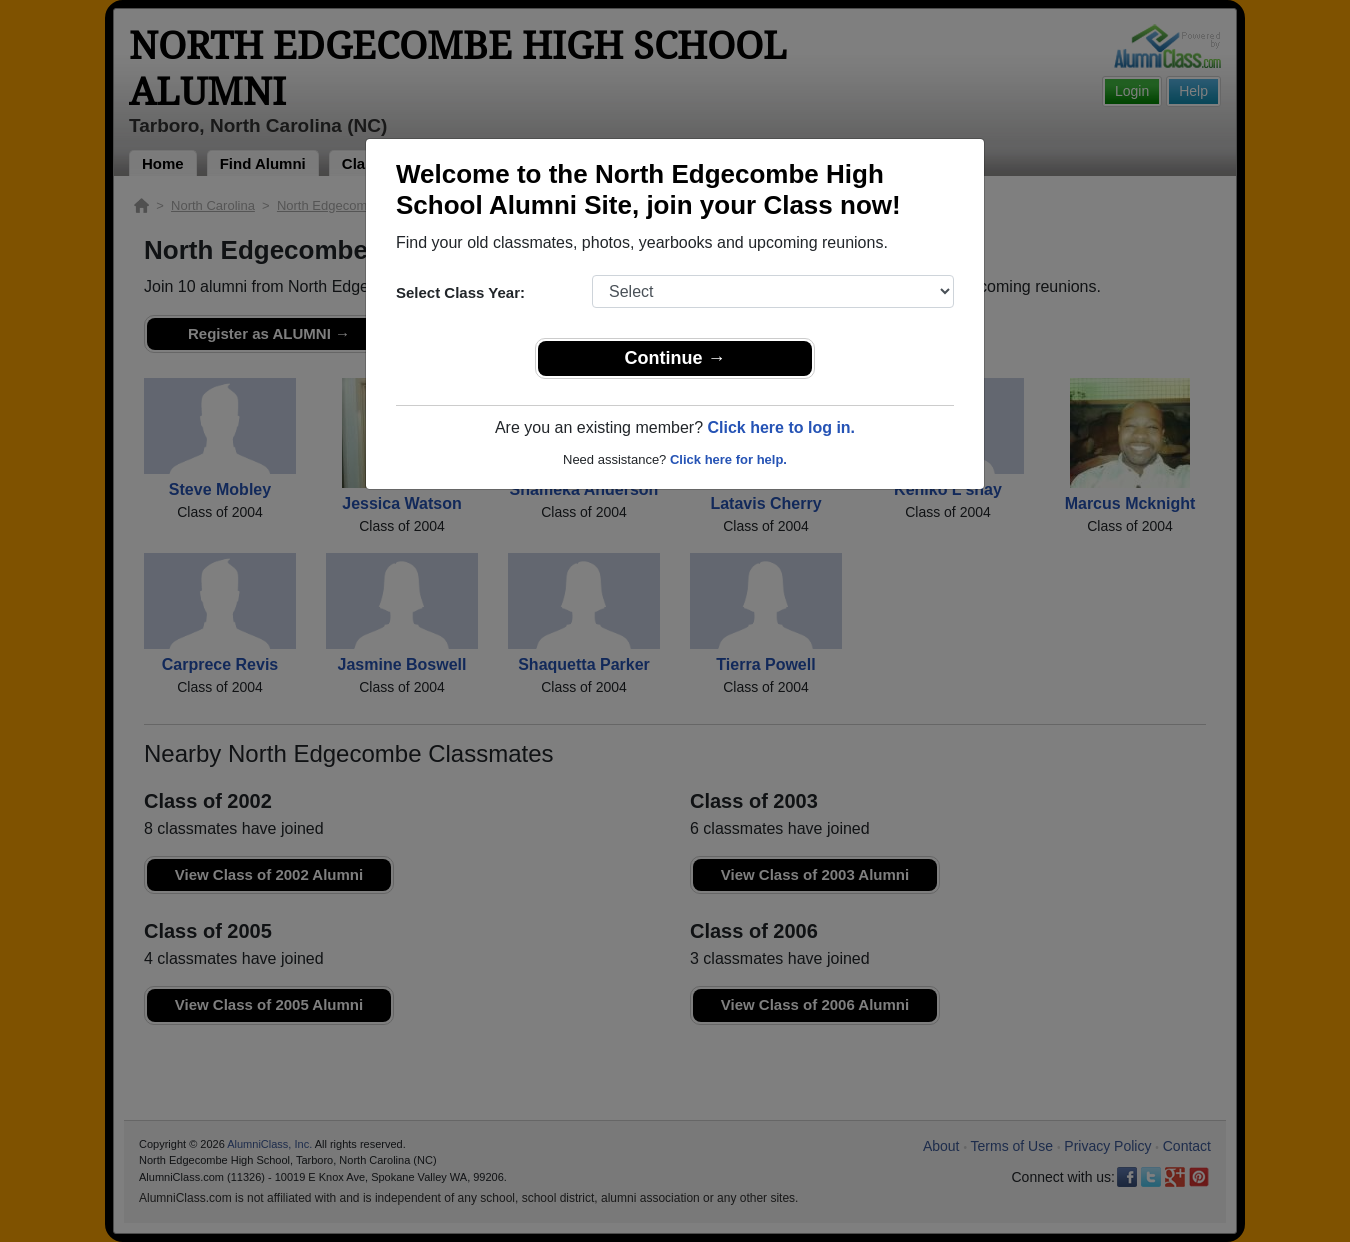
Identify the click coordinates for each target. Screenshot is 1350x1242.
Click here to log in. (781, 427)
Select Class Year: (460, 292)
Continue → (675, 358)
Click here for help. (728, 459)
